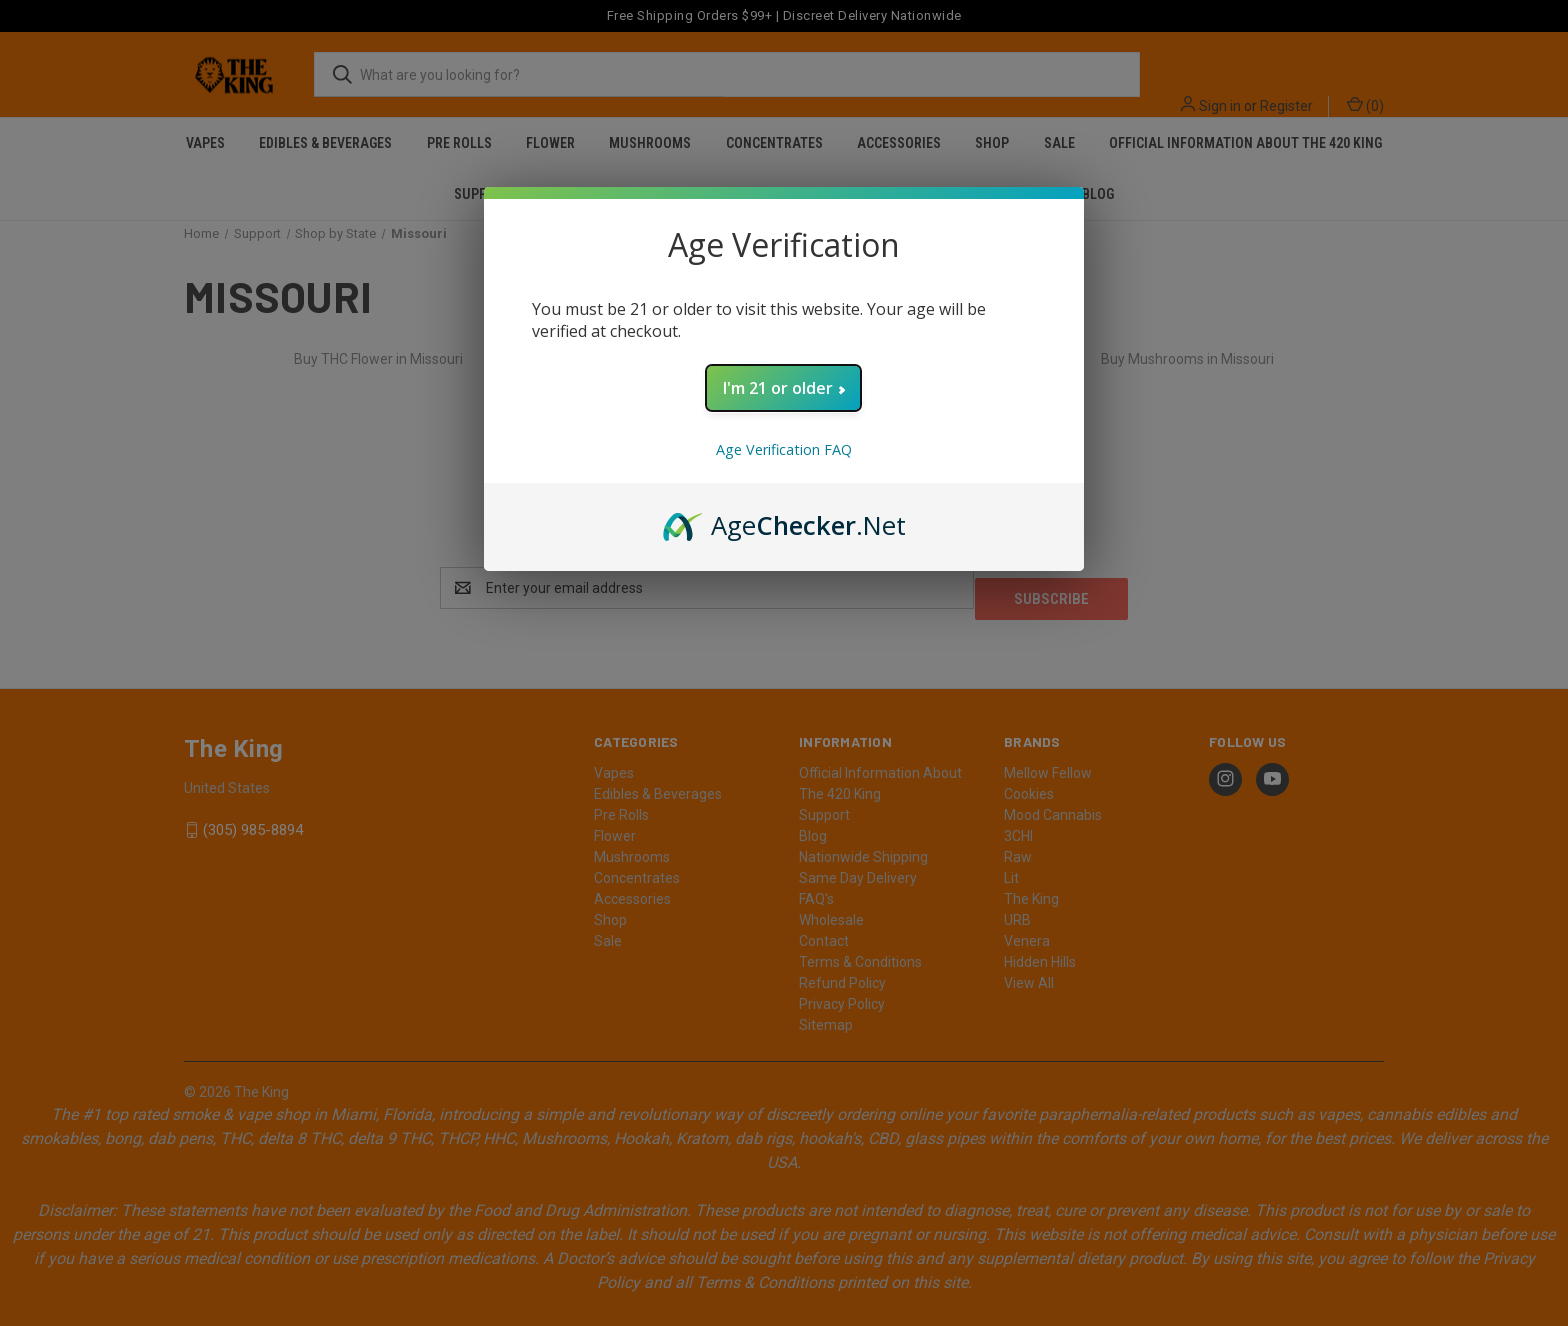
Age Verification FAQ (784, 449)
